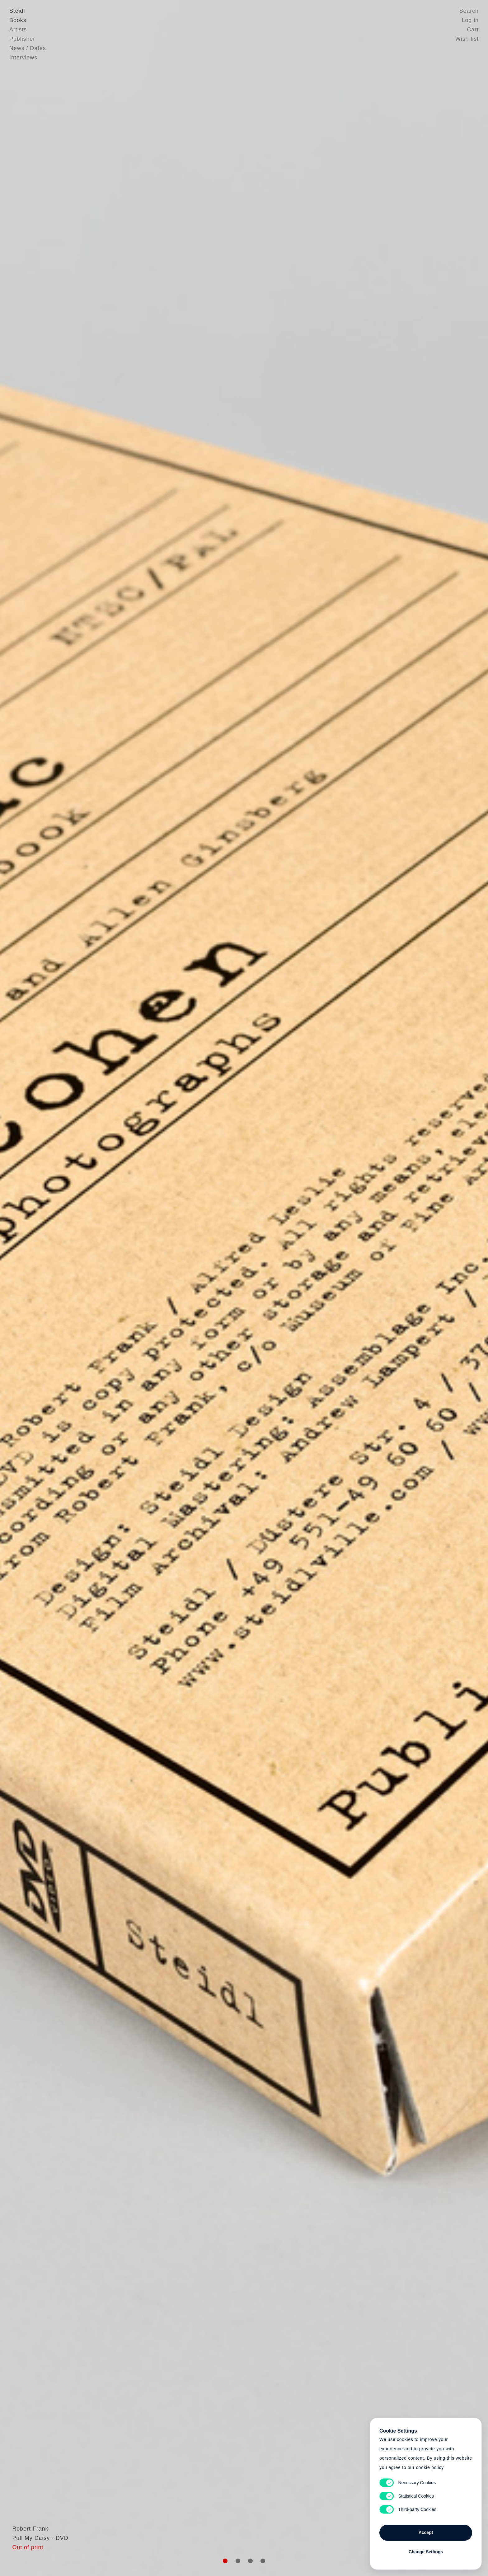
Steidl (17, 11)
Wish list (467, 39)
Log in (470, 20)
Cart (473, 29)
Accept (426, 2532)
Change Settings (426, 2551)
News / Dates (27, 48)
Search (469, 11)
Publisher (22, 39)
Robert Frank (27, 2543)
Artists (18, 29)
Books (17, 20)
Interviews (23, 57)
